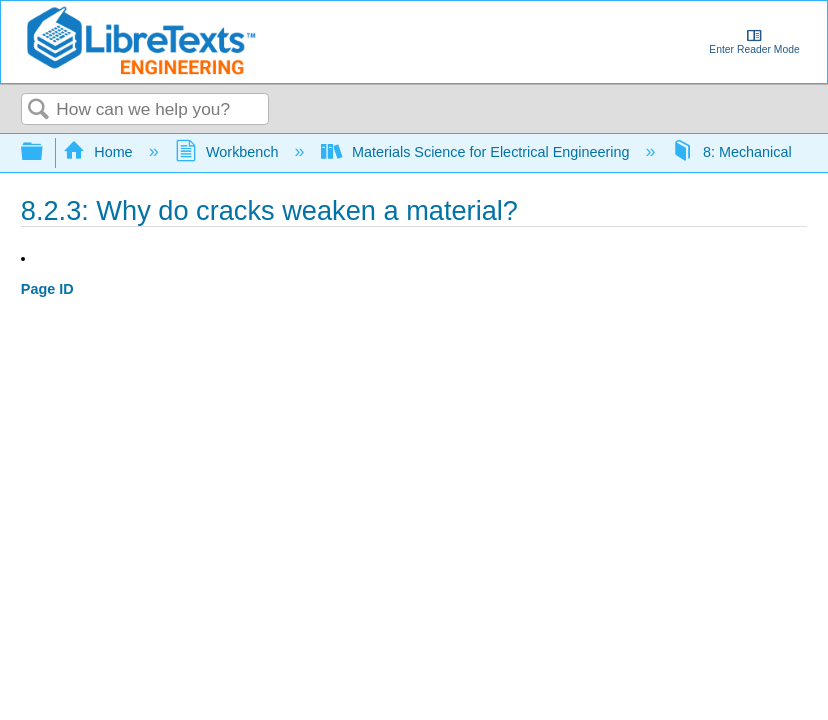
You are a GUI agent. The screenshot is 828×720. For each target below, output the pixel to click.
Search (39, 110)
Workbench (229, 152)
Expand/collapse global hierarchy (45, 152)
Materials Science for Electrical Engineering (477, 152)
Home (100, 152)
